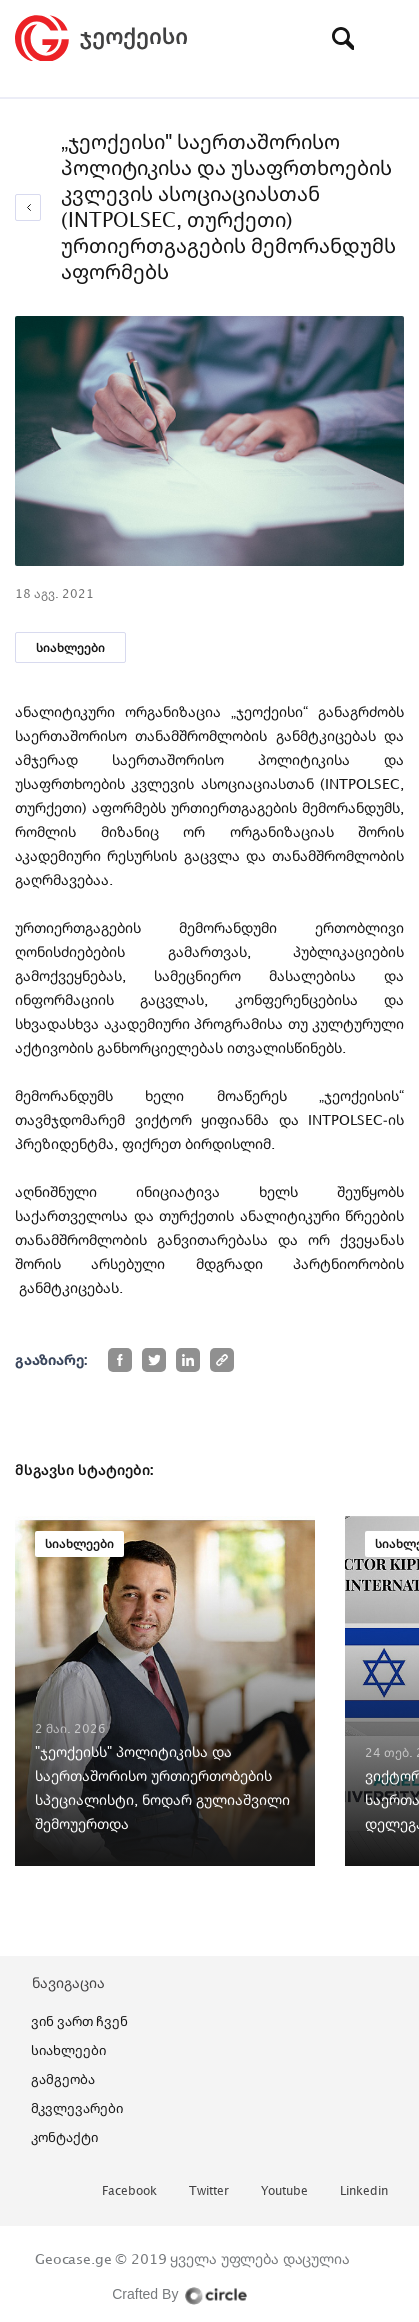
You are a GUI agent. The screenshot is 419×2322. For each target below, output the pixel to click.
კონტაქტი (64, 2137)
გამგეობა (63, 2079)
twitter (209, 2191)
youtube (284, 2191)
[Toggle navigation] (389, 38)
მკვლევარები (77, 2108)
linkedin (364, 2191)
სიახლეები (70, 647)
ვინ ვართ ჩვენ (79, 2021)
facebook (129, 2191)
